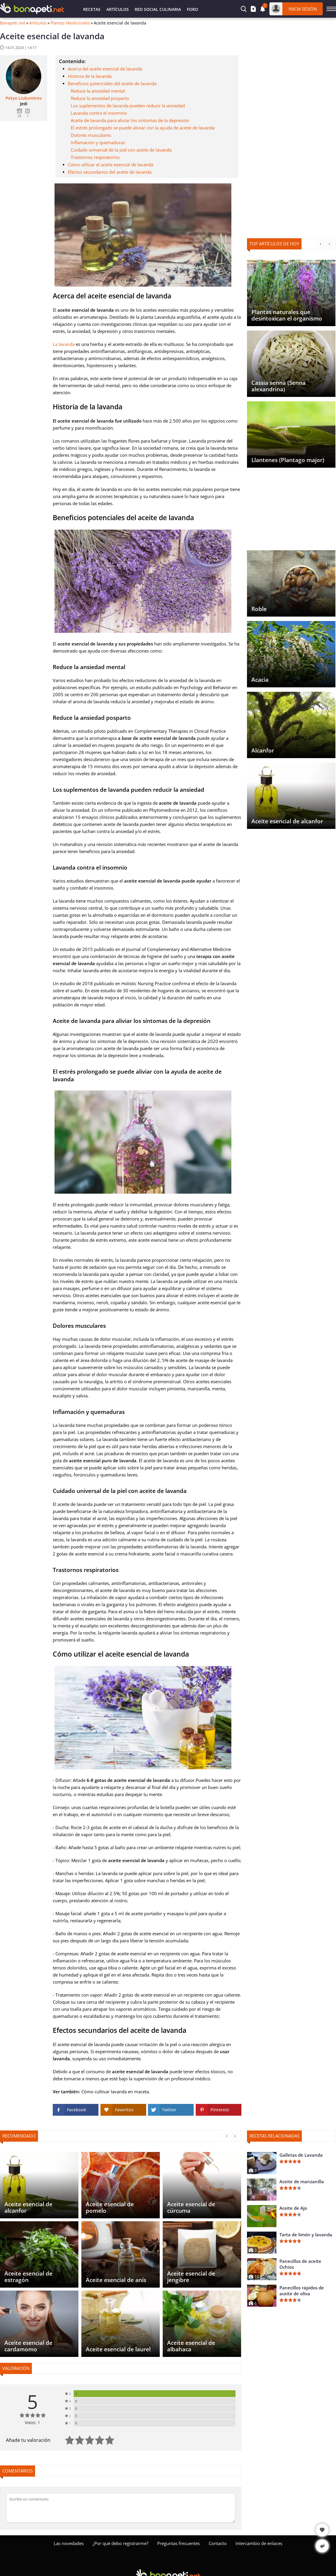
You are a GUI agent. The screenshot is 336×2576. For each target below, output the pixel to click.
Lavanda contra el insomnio (99, 113)
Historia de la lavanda (90, 76)
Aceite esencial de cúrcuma (191, 2207)
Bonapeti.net (12, 23)
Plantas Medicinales (70, 23)
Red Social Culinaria (158, 9)
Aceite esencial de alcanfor (287, 821)
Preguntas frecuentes (178, 2543)
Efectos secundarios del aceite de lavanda (109, 172)
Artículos (117, 9)
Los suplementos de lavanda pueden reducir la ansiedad (128, 106)
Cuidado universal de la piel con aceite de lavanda (121, 150)
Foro (192, 9)
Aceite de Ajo (293, 2208)
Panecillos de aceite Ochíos (300, 2264)
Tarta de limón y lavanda (305, 2234)
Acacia (260, 680)
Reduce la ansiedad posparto (100, 98)
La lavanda (64, 344)
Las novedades (69, 2543)
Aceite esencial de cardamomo (28, 2346)
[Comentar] (120, 2508)
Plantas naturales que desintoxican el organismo (286, 315)
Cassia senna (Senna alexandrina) (278, 386)
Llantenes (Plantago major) (287, 460)
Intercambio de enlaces (258, 2543)
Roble (259, 609)
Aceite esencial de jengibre (191, 2277)
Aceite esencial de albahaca (191, 2346)
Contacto (218, 2543)
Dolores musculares (91, 135)
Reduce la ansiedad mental (98, 91)
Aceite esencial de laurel (118, 2349)
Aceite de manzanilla (301, 2181)
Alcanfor (262, 750)
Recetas (92, 9)
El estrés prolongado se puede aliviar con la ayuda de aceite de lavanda (143, 128)
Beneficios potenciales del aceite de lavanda (112, 83)
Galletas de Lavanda (301, 2155)
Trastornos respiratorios (95, 157)
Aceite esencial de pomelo (110, 2207)
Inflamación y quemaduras (98, 142)
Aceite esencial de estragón (28, 2277)
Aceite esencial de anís (116, 2280)
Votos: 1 (32, 2422)
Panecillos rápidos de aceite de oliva (301, 2290)
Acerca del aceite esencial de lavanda (105, 69)
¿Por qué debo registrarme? (120, 2543)
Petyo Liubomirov (24, 98)
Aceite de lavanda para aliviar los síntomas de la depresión (130, 120)
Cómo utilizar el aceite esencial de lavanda (110, 164)
